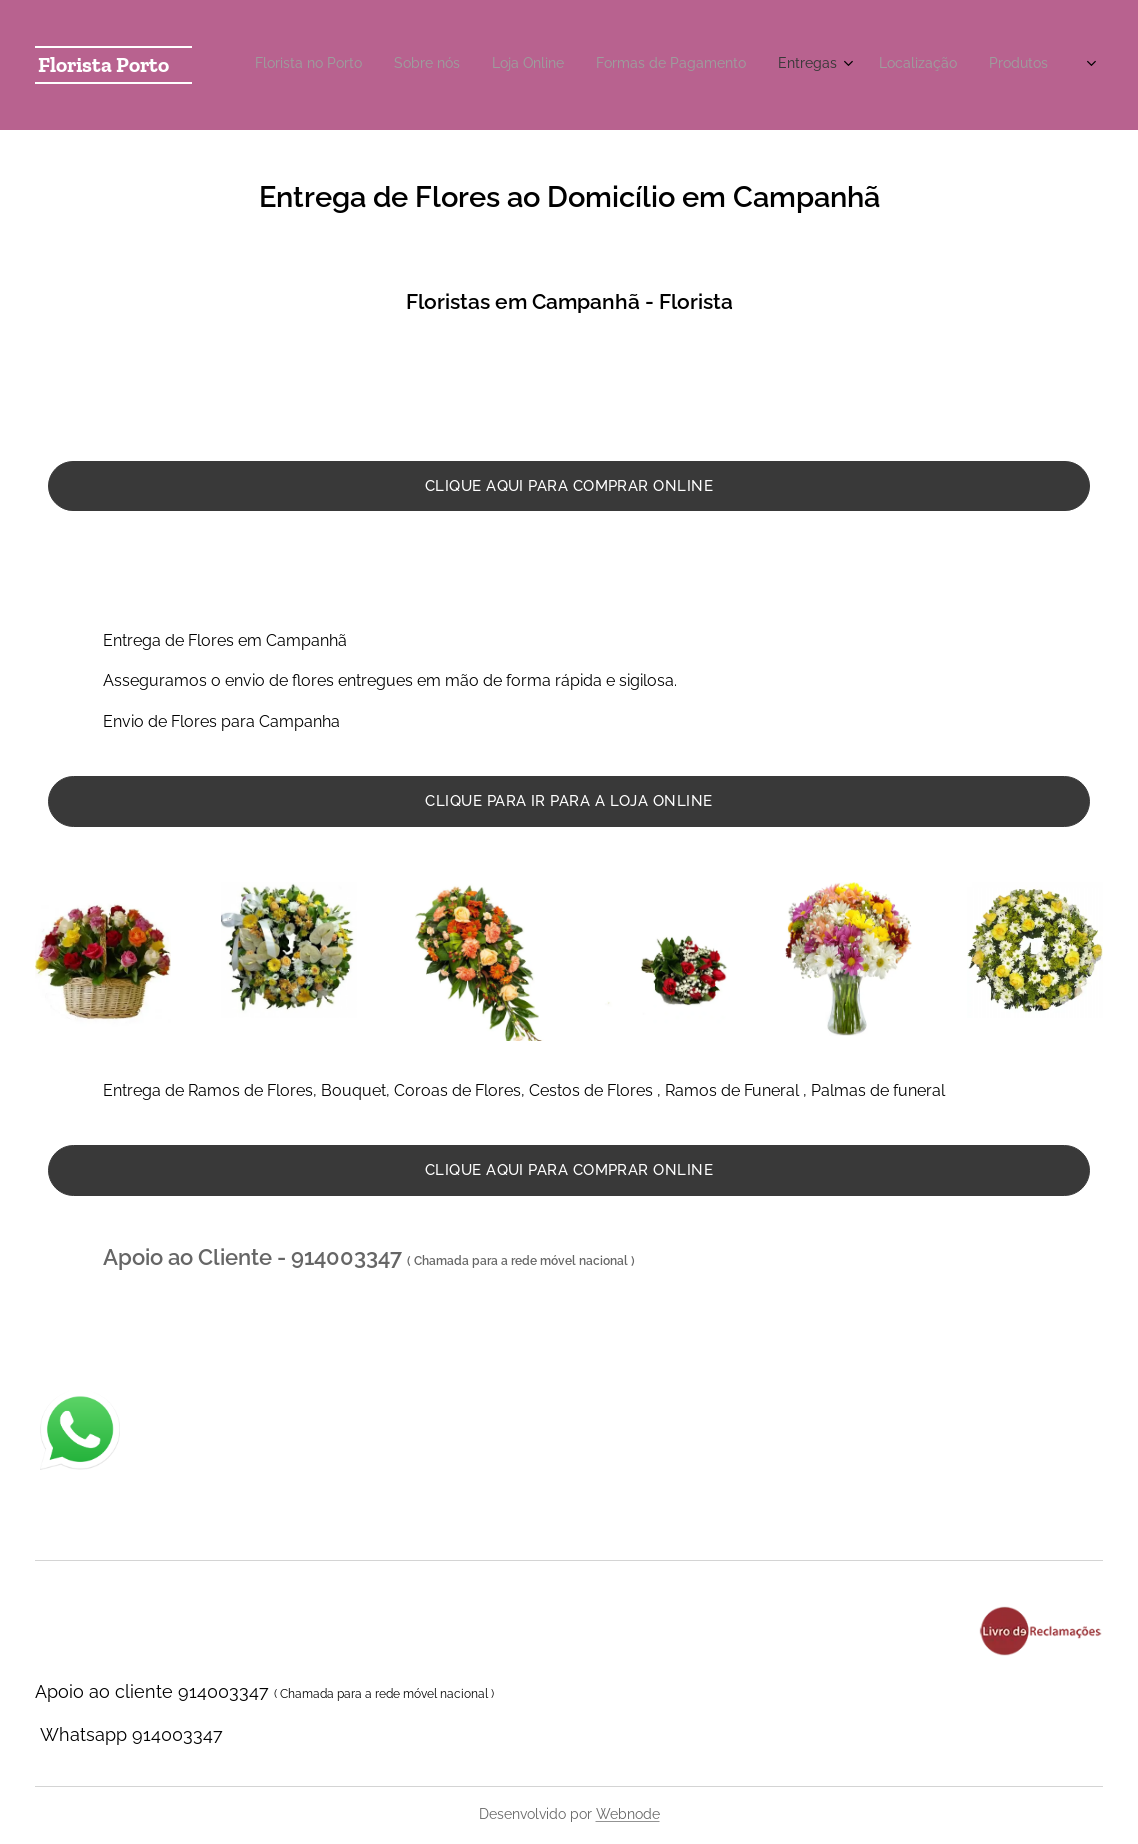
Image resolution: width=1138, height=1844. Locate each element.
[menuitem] (810, 65)
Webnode (628, 1814)
